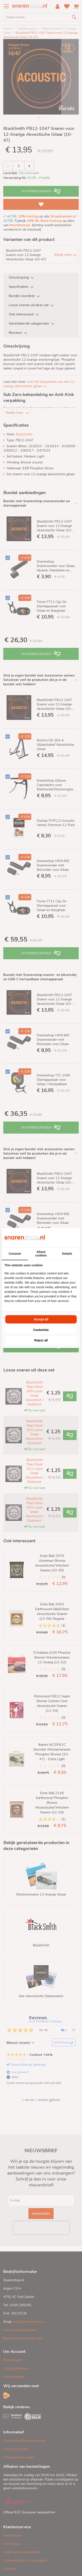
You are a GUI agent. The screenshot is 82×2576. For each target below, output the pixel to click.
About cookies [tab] (41, 1253)
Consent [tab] (15, 1253)
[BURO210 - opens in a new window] (61, 1238)
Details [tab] (67, 1253)
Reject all (41, 1340)
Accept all (41, 1319)
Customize (41, 1330)
